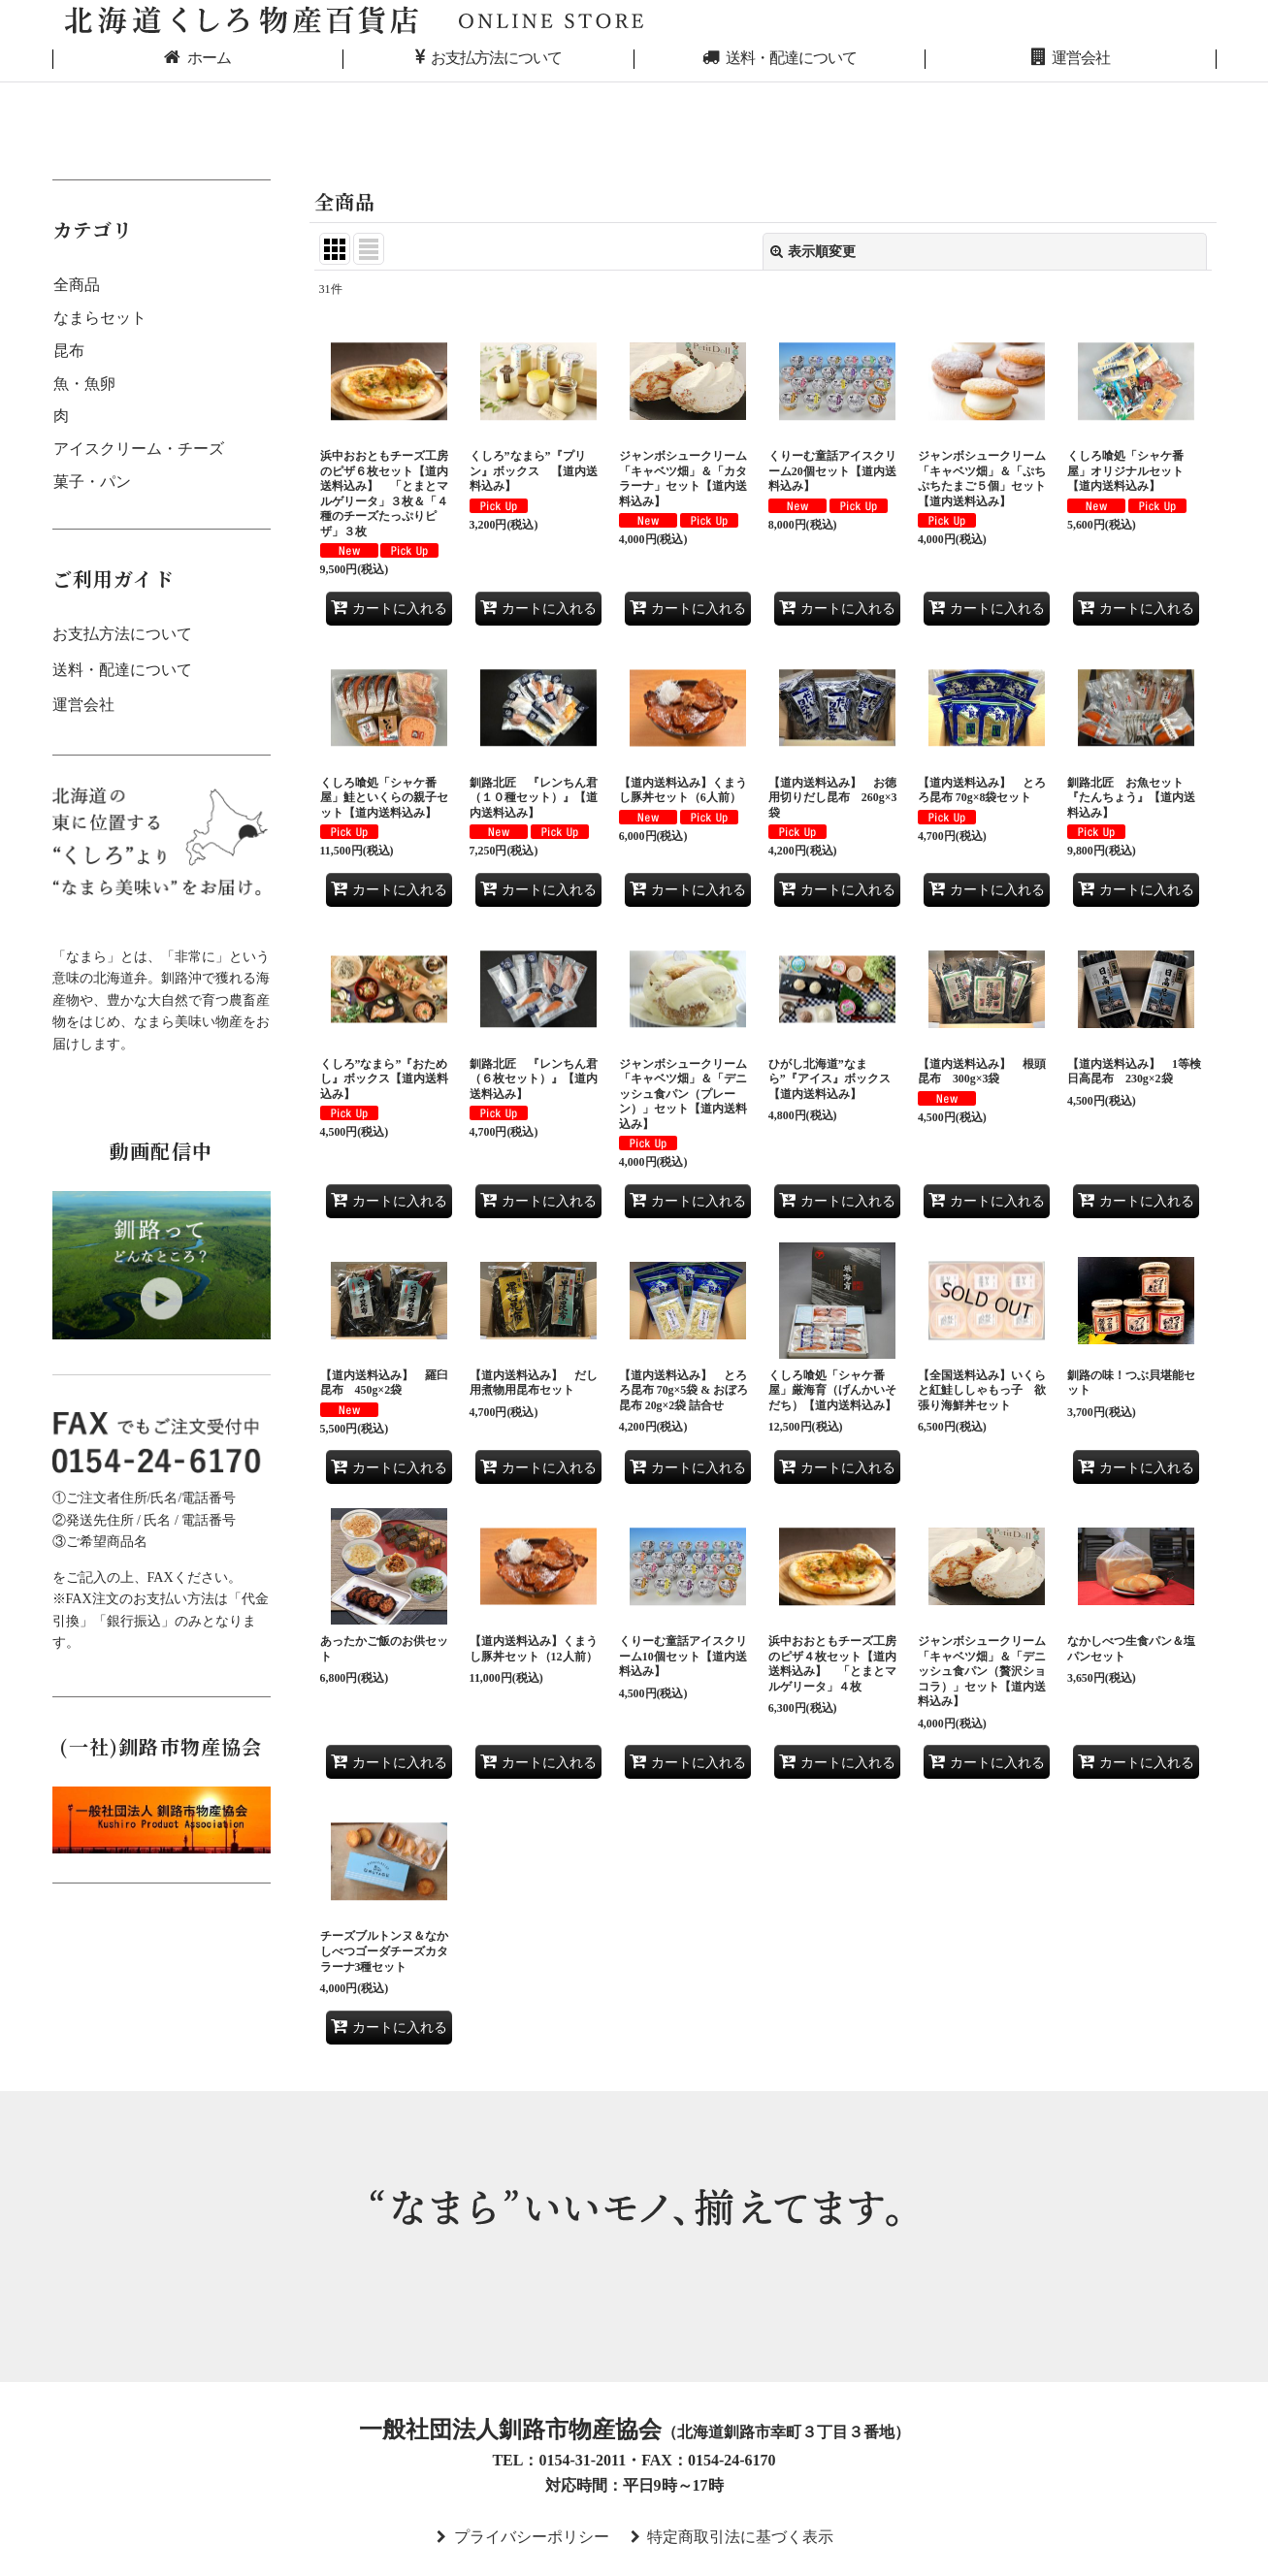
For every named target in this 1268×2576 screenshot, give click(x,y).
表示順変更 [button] (813, 251)
